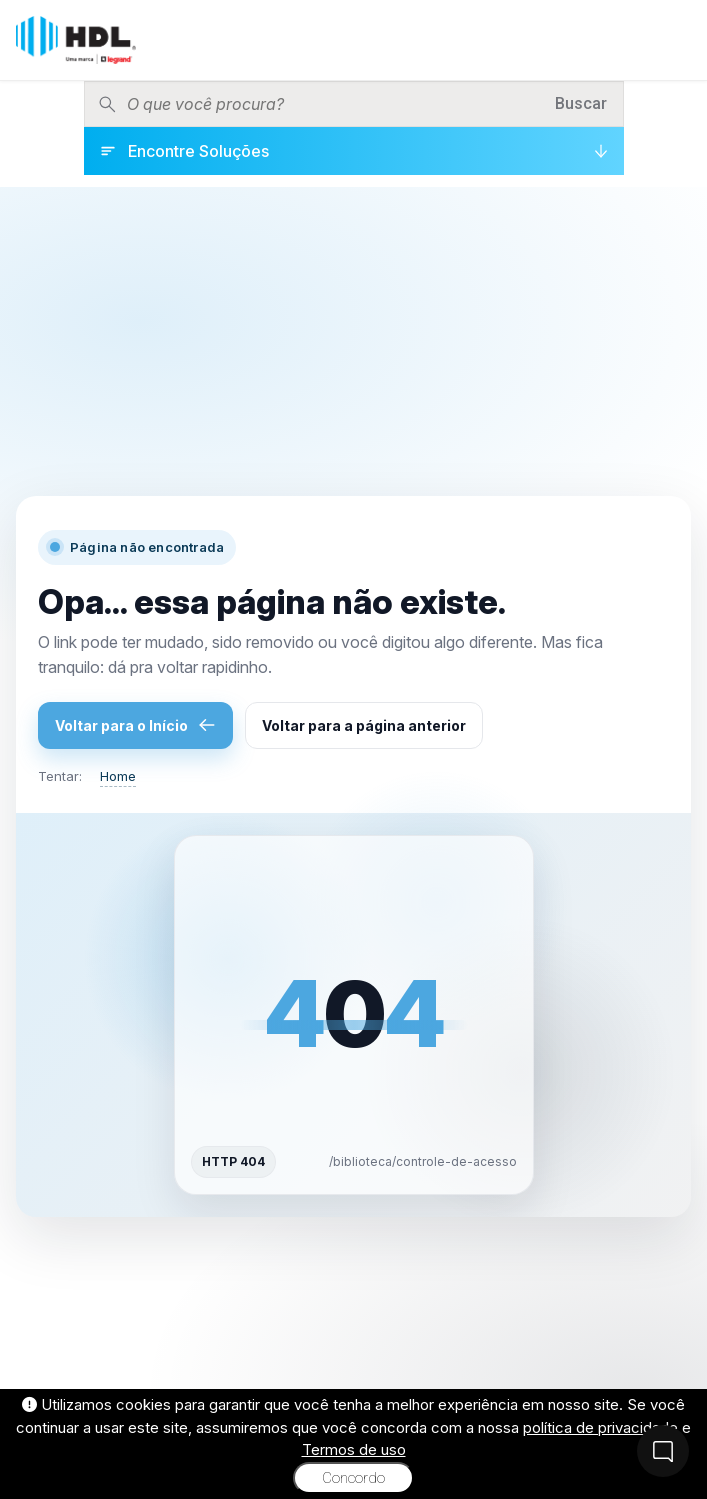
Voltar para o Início (135, 725)
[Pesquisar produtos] (334, 104)
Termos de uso (354, 1449)
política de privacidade (600, 1427)
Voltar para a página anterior (364, 725)
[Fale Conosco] (663, 1451)
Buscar (581, 103)
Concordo (353, 1478)
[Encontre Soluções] (354, 151)
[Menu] (676, 40)
